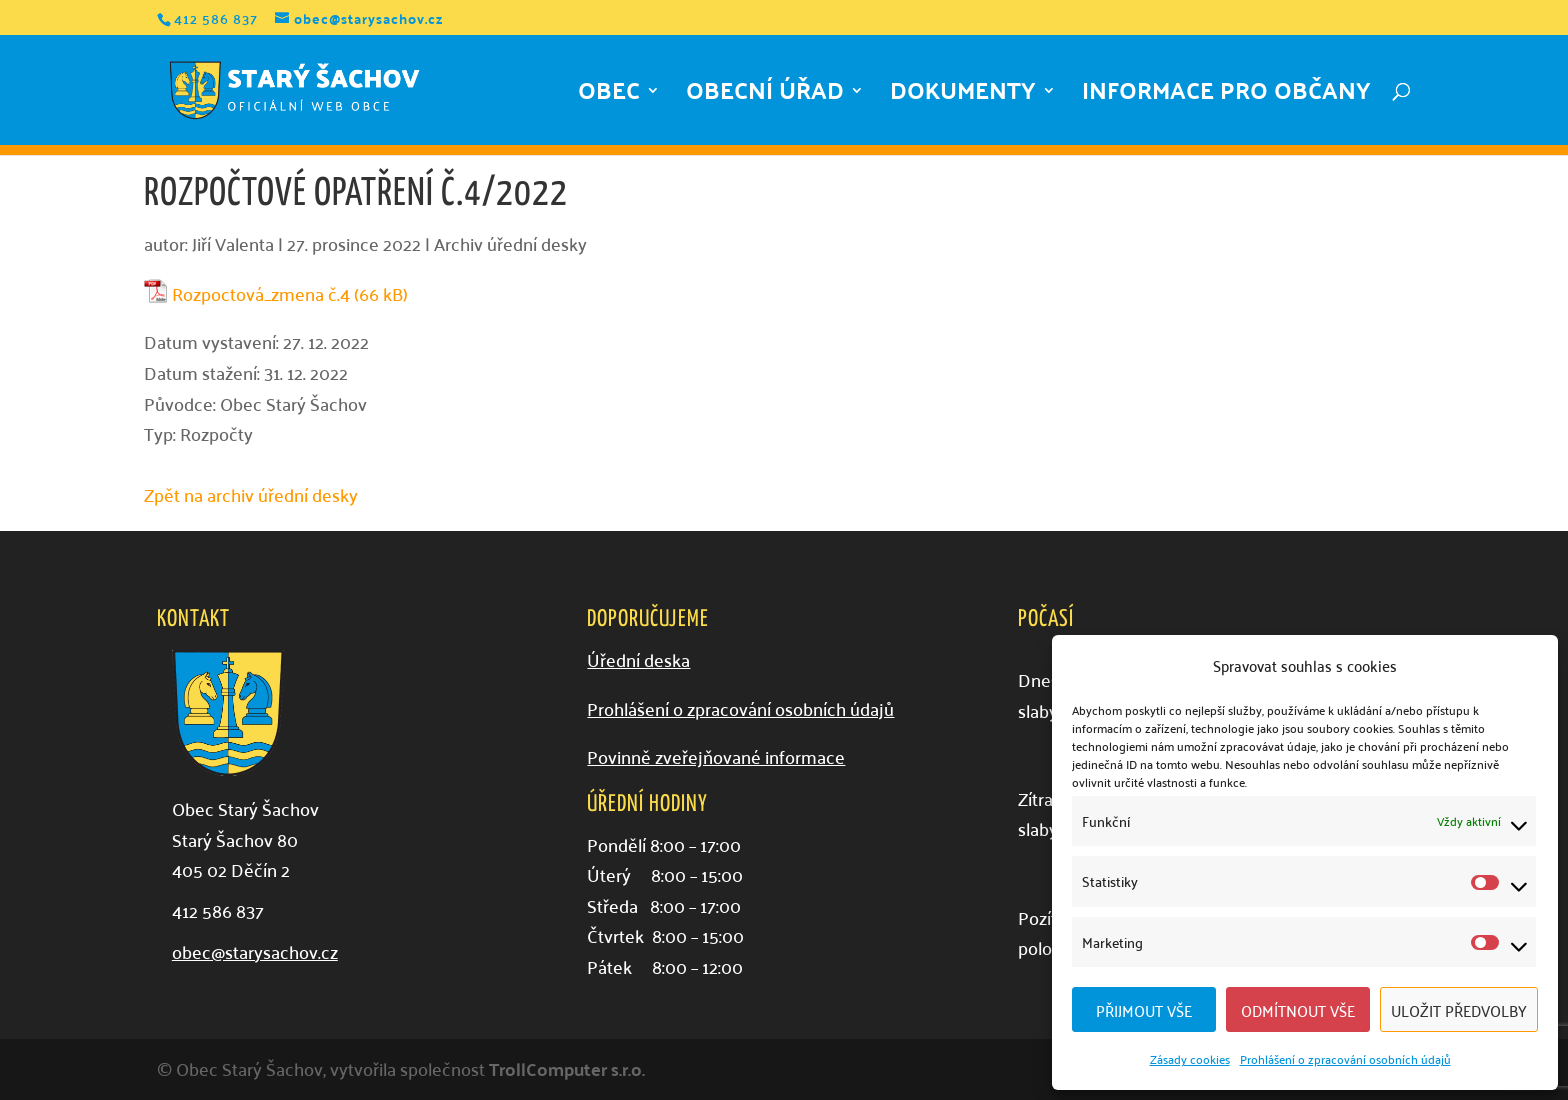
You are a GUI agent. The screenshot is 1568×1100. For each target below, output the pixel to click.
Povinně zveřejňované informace (716, 756)
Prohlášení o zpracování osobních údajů (1345, 1058)
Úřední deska (638, 659)
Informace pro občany (1226, 97)
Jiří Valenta (233, 243)
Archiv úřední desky (510, 243)
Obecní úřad (765, 97)
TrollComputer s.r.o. (567, 1068)
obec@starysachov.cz (255, 951)
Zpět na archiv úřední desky (251, 494)
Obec (609, 97)
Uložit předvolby (1459, 1010)
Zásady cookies (1190, 1058)
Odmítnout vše (1298, 1010)
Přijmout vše (1144, 1010)
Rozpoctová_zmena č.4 (261, 294)
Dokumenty (963, 97)
